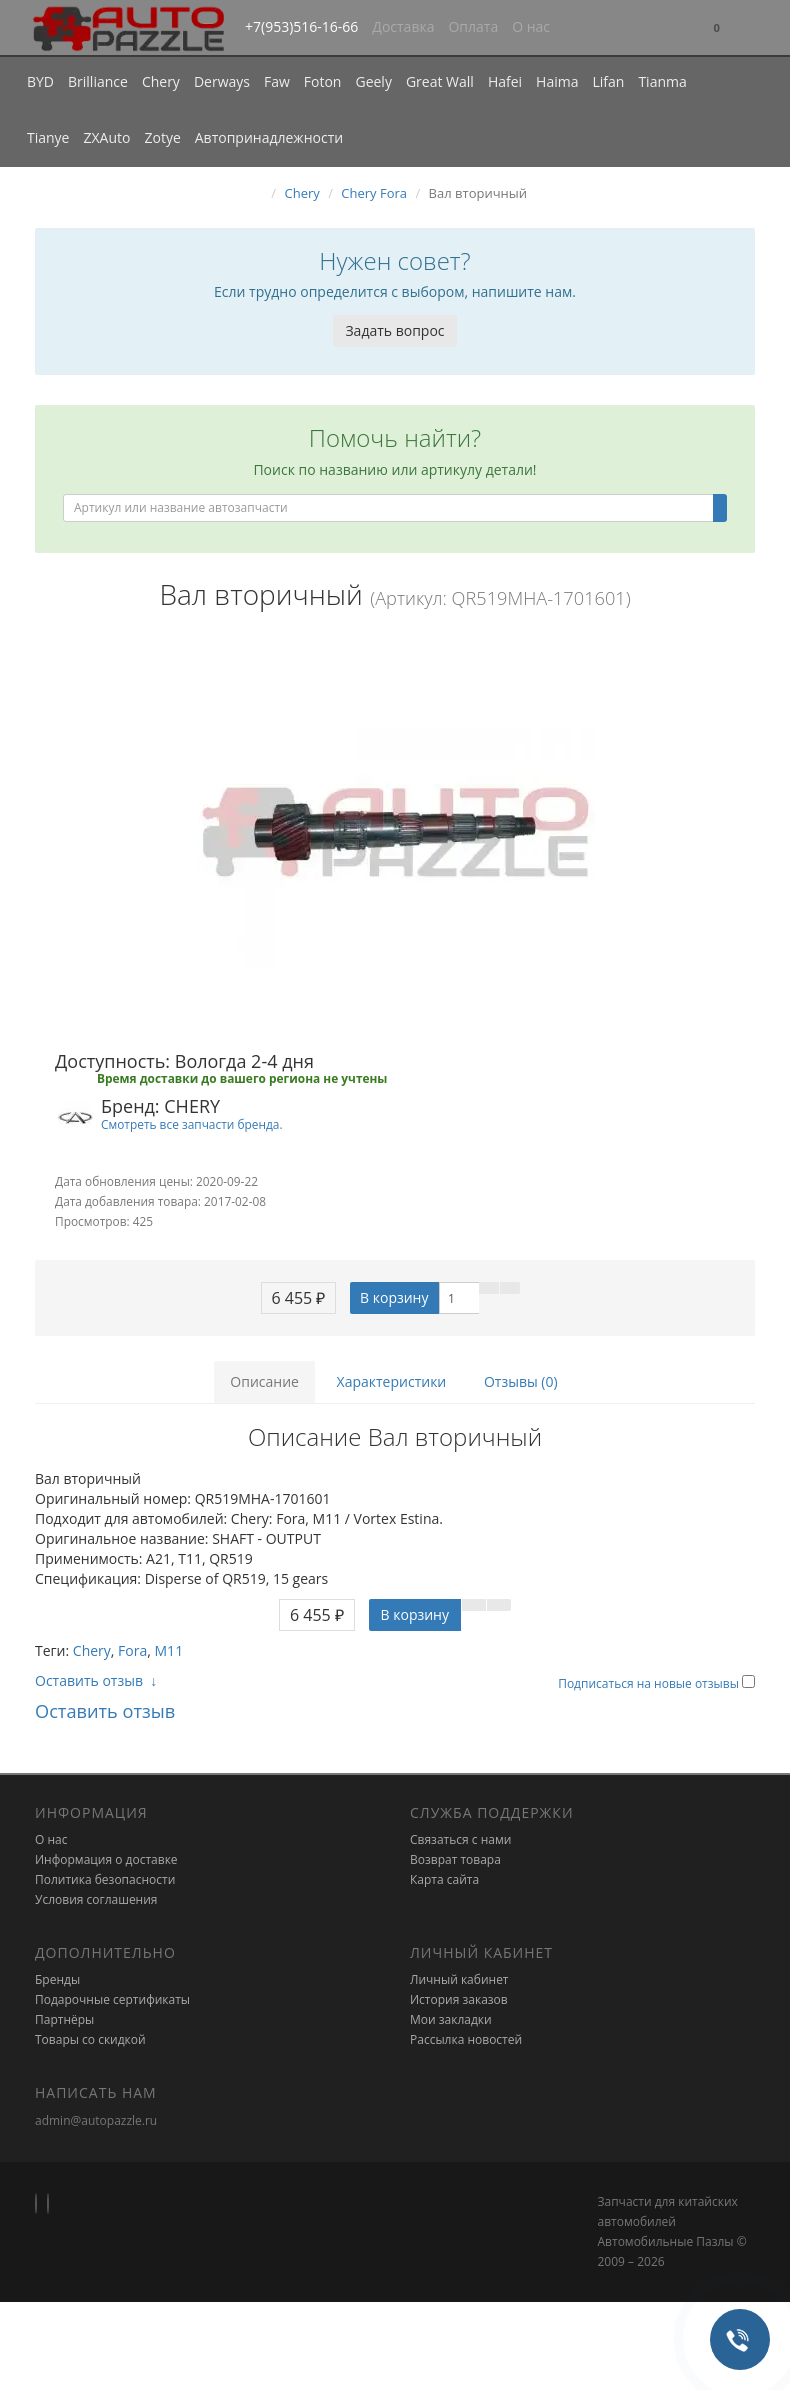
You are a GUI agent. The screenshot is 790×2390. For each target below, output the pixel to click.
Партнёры (64, 2019)
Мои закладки (451, 2019)
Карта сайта (444, 1879)
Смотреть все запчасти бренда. (192, 1124)
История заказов (459, 1999)
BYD (40, 81)
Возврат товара (455, 1859)
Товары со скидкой (90, 2039)
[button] (717, 28)
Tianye (48, 137)
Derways (222, 81)
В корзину (394, 1297)
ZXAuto (107, 137)
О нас (531, 26)
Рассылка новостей (466, 2039)
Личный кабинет (459, 1979)
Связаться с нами (460, 1839)
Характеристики (392, 1381)
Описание (264, 1381)
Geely (373, 81)
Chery (161, 81)
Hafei (505, 81)
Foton (323, 81)
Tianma (662, 81)
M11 (169, 1650)
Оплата (473, 26)
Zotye (162, 137)
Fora (132, 1650)
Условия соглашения (96, 1899)
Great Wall (440, 81)
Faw (277, 81)
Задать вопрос (394, 330)
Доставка (403, 26)
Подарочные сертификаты (112, 1999)
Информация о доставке (106, 1859)
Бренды (57, 1979)
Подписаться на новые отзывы (650, 1683)
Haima (557, 81)
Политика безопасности (105, 1879)
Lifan (608, 81)
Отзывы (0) (521, 1381)
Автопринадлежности (269, 137)
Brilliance (98, 81)
